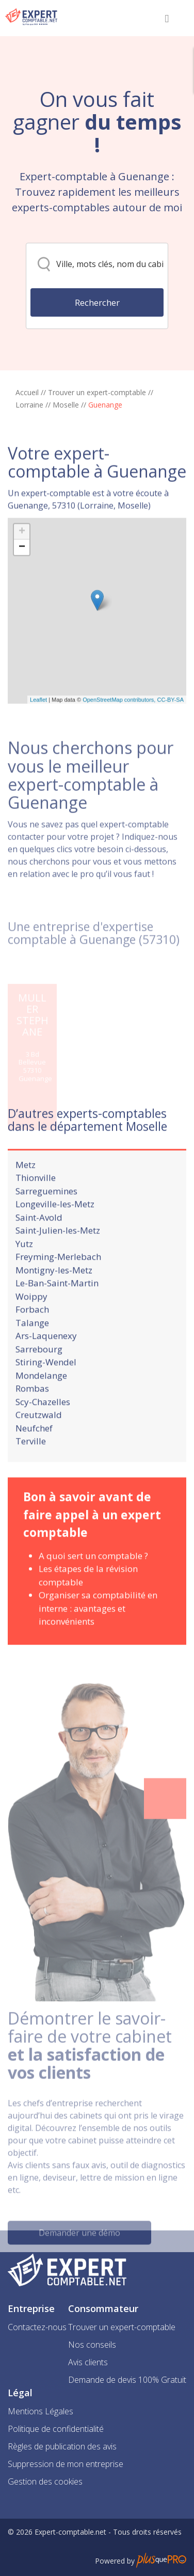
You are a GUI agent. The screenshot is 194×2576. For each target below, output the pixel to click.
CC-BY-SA (170, 744)
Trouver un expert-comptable (97, 392)
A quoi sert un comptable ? (93, 1580)
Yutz (24, 1268)
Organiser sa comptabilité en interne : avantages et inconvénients (98, 1633)
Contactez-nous (37, 2327)
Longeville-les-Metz (54, 1229)
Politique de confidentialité (56, 2428)
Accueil (27, 392)
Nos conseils (92, 2344)
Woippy (31, 1321)
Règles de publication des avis (62, 2446)
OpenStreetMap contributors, (120, 744)
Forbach (32, 1334)
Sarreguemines (46, 1216)
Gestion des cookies (45, 2481)
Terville (30, 1466)
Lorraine (29, 405)
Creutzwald (38, 1440)
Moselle (66, 405)
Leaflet (38, 744)
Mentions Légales (40, 2411)
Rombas (32, 1413)
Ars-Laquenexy (46, 1361)
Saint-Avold (38, 1242)
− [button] (22, 592)
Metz (25, 1189)
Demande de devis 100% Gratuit (127, 2379)
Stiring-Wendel (45, 1387)
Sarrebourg (38, 1374)
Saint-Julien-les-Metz (57, 1255)
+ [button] (22, 576)
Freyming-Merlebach (58, 1282)
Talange (32, 1347)
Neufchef (34, 1453)
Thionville (35, 1203)
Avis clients (88, 2362)
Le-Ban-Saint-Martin (57, 1308)
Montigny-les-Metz (53, 1295)
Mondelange (41, 1400)
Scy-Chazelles (42, 1426)
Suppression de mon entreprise (65, 2464)
